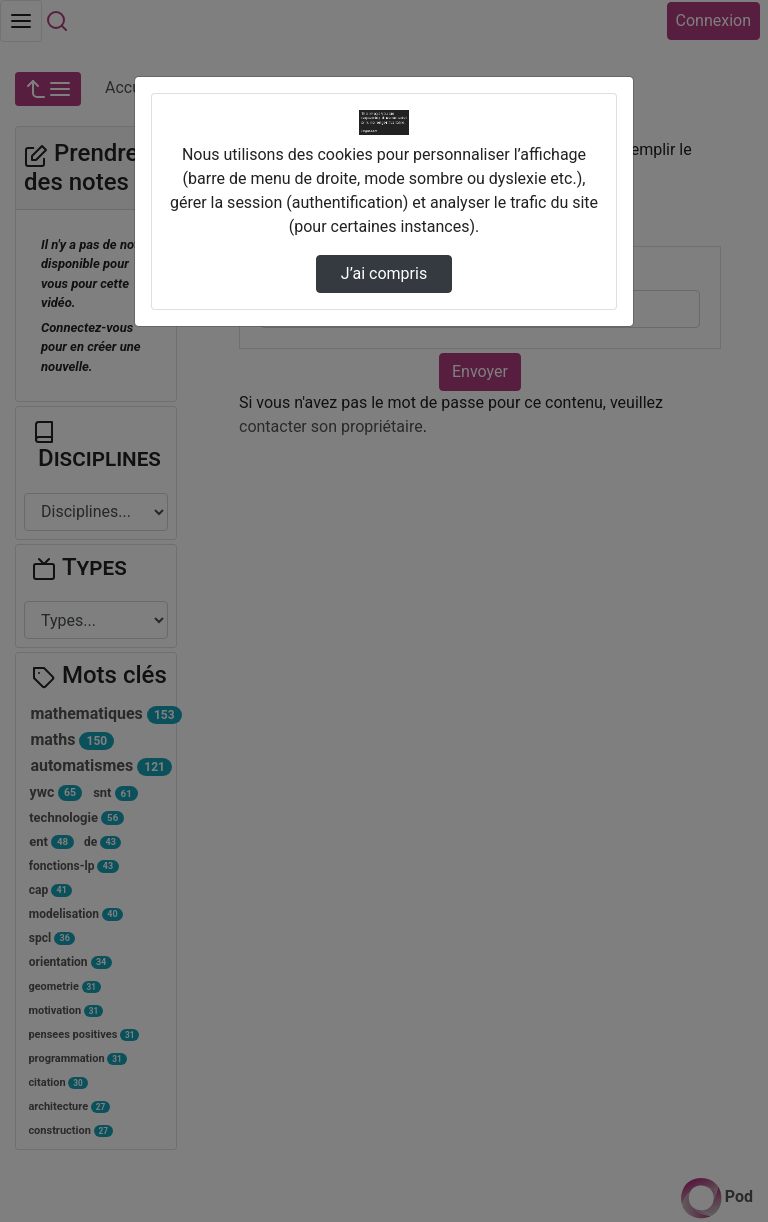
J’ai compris (384, 273)
